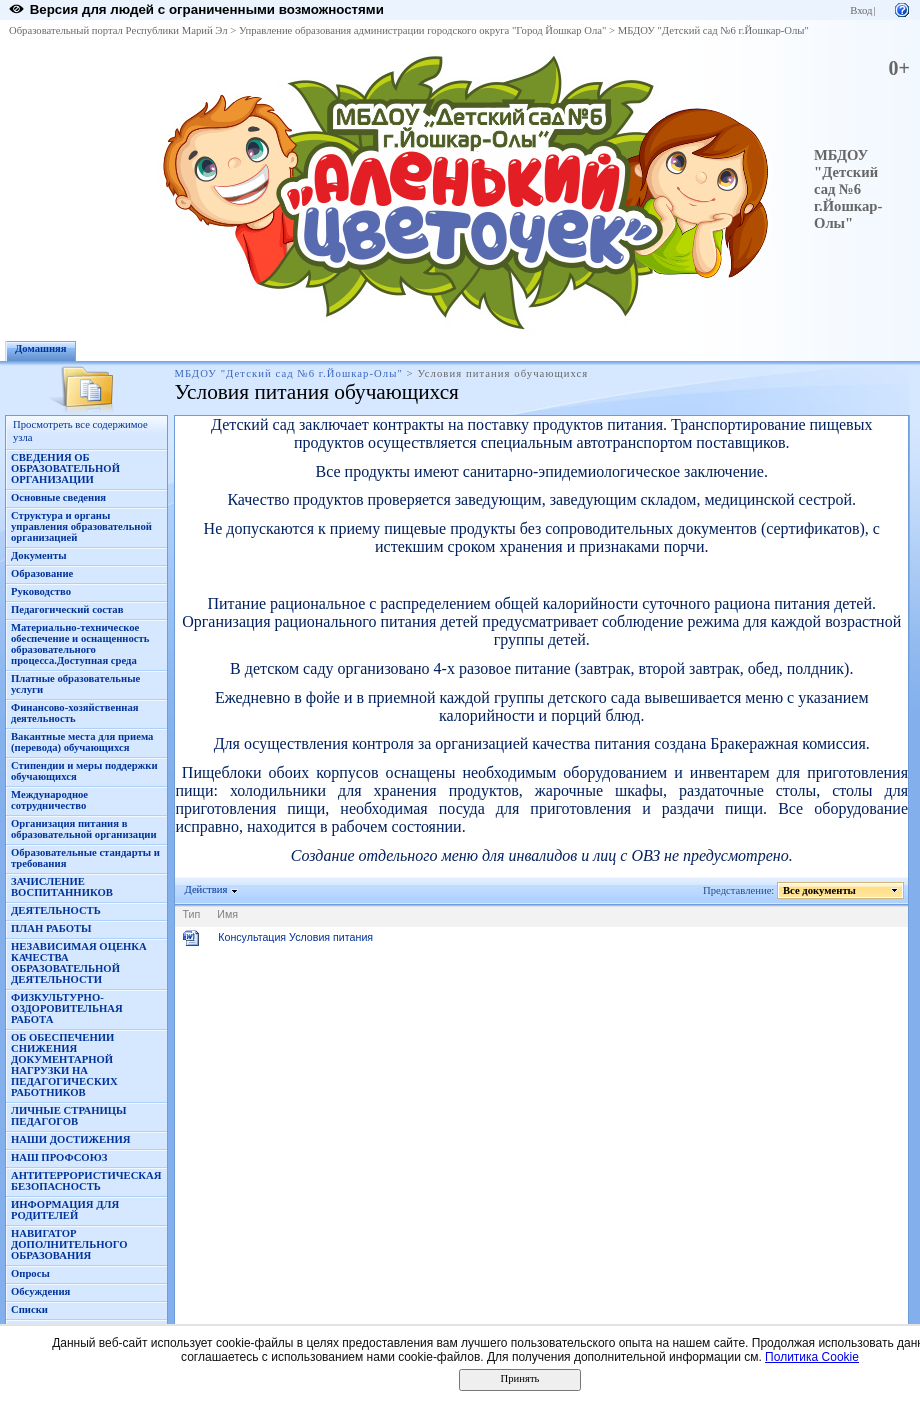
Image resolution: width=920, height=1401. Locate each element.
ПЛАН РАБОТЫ (51, 928)
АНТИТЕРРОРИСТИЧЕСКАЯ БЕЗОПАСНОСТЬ (86, 1181)
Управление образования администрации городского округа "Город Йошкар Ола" (423, 30)
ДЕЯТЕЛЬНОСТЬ (56, 910)
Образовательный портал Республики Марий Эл (118, 30)
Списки (29, 1309)
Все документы (820, 890)
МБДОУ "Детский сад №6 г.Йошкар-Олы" (713, 30)
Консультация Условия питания (295, 937)
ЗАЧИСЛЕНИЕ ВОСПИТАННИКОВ (62, 887)
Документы (39, 555)
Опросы (30, 1273)
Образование (42, 573)
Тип (191, 914)
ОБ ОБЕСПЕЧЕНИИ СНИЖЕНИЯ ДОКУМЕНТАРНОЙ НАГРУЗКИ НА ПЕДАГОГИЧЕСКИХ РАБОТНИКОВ (64, 1065)
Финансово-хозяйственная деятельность (75, 713)
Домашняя (41, 348)
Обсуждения (40, 1291)
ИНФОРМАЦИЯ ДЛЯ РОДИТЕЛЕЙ (65, 1210)
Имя (227, 914)
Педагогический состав (67, 609)
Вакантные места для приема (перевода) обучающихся (82, 742)
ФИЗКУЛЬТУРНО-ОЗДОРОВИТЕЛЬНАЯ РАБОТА (67, 1008)
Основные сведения (58, 497)
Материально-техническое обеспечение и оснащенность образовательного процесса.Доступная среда (80, 644)
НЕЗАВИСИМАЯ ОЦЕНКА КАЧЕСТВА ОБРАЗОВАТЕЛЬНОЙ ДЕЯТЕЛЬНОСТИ (79, 963)
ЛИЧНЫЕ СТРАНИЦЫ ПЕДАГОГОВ (69, 1116)
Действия (206, 889)
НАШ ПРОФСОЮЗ (59, 1157)
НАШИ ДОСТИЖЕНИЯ (70, 1139)
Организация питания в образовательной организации (84, 829)
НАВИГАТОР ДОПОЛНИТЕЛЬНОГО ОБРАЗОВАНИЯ (69, 1244)
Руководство (41, 591)
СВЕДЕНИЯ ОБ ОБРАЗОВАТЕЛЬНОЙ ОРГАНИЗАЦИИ (65, 468)
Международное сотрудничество (49, 800)
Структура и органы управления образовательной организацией (81, 526)
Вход (861, 10)
